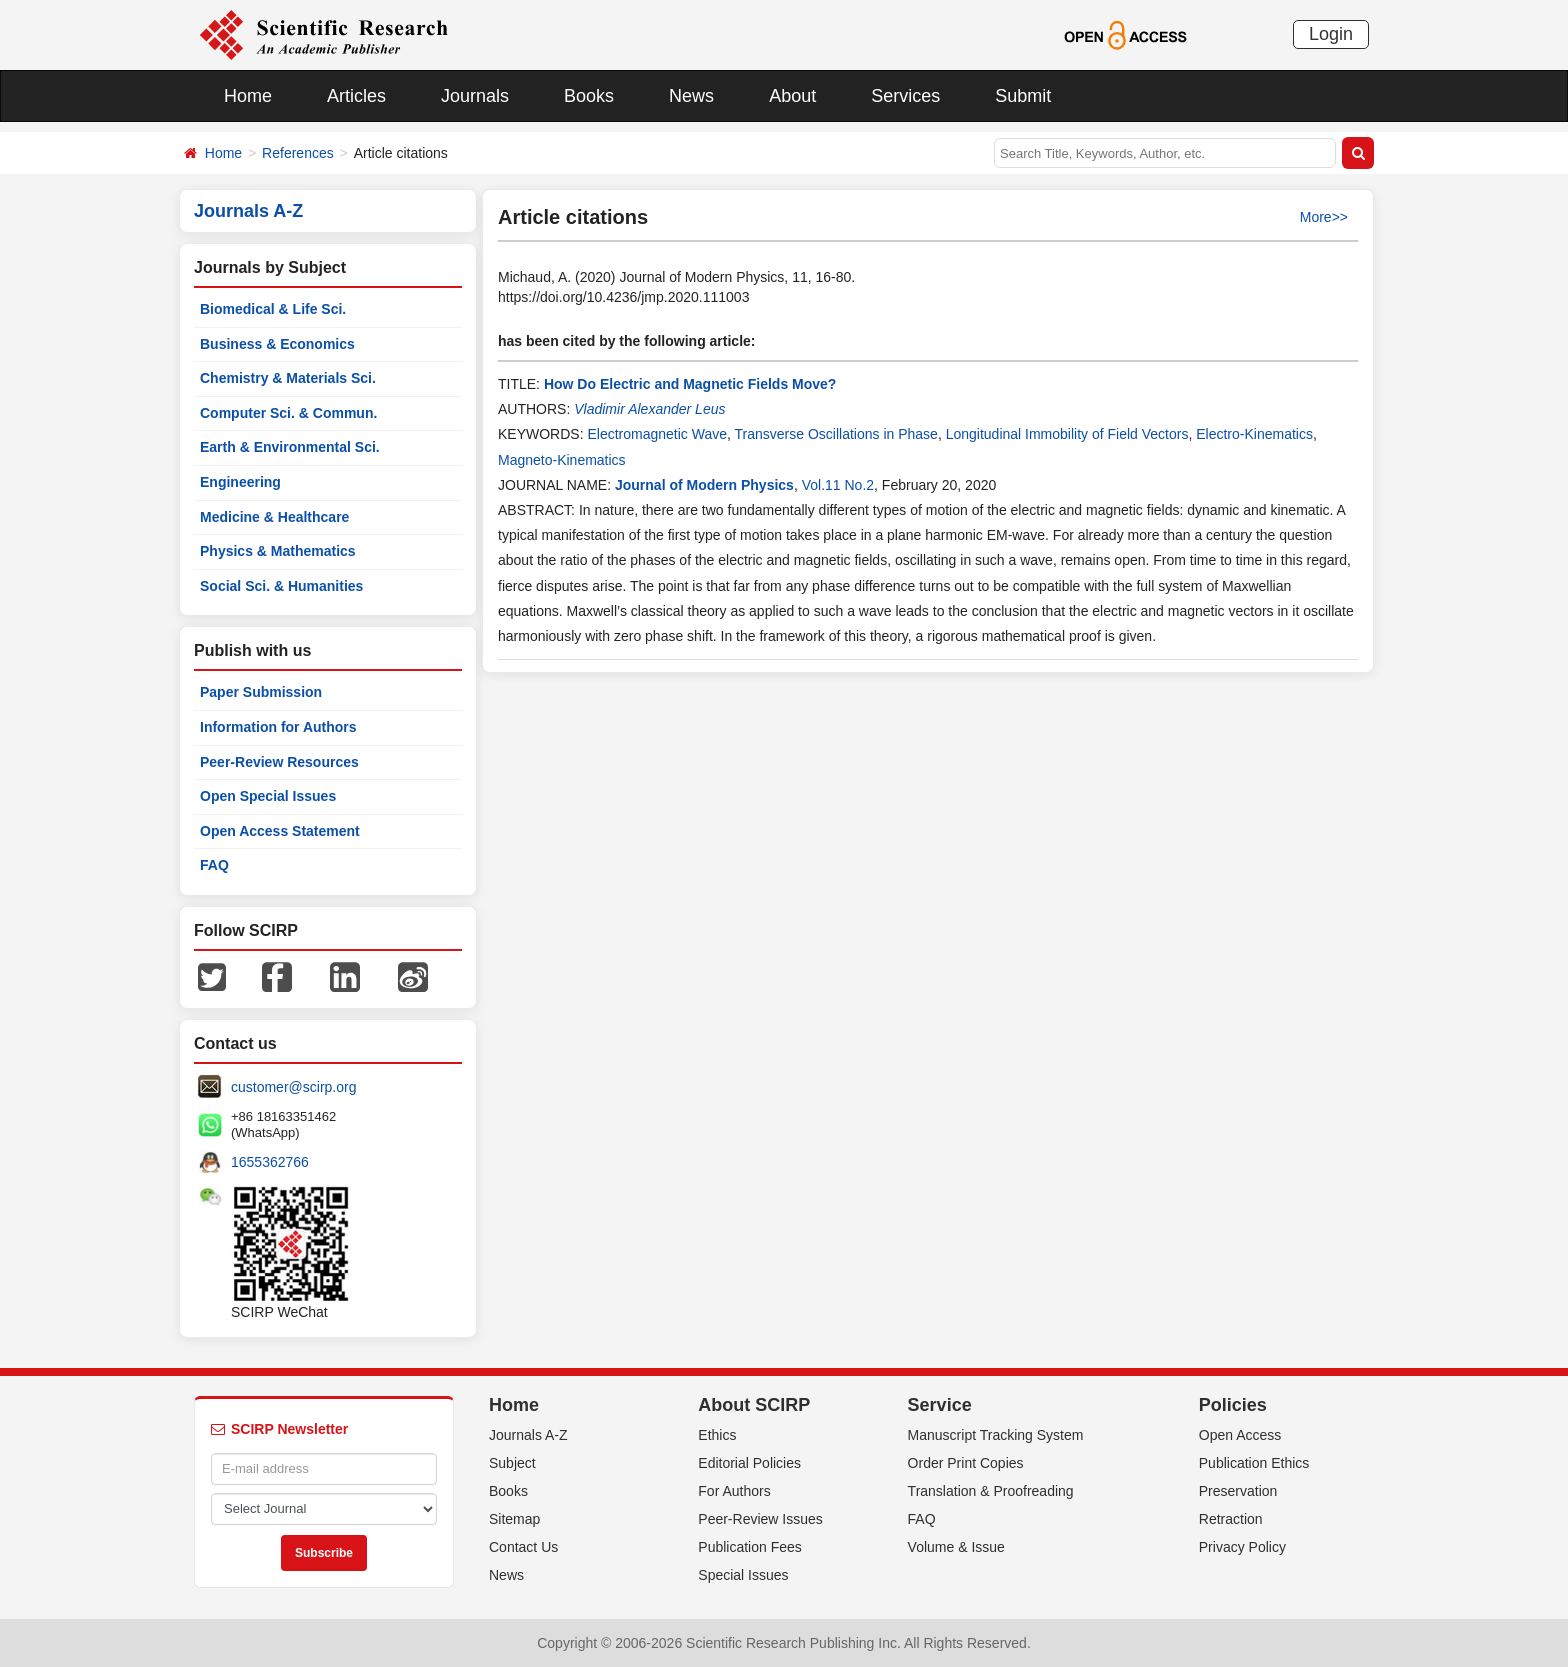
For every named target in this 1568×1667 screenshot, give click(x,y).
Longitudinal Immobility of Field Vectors (1067, 434)
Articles (356, 96)
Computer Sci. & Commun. (288, 413)
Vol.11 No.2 (838, 485)
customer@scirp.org (293, 1087)
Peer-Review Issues (760, 1519)
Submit (1023, 96)
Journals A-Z (528, 1435)
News (691, 96)
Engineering (240, 482)
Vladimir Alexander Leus (649, 409)
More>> (1324, 217)
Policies (1233, 1405)
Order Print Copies (966, 1463)
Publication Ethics (1254, 1463)
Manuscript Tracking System (996, 1435)
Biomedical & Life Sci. (273, 309)
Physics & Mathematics (278, 551)
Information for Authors (278, 727)
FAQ (214, 865)
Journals (475, 96)
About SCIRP (754, 1405)
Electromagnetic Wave (657, 434)
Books (589, 96)
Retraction (1231, 1519)
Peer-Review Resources (279, 762)
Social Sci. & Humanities (281, 586)
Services (905, 96)
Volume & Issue (956, 1547)
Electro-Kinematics (1254, 434)
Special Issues (743, 1575)
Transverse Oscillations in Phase (836, 434)
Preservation (1238, 1491)
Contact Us (523, 1547)
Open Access (1240, 1435)
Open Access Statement (280, 831)
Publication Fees (750, 1547)
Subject (512, 1463)
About (792, 96)
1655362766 (270, 1162)
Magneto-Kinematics (562, 460)
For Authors (734, 1491)
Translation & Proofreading (991, 1491)
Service (940, 1405)
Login (1331, 34)
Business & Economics (277, 344)
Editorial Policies (749, 1463)
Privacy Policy (1242, 1547)
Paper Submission (261, 692)
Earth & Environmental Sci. (290, 447)
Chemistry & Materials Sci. (288, 378)
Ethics (717, 1435)
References (298, 153)
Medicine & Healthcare (274, 517)
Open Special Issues (268, 796)
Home (248, 96)
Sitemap (514, 1519)
